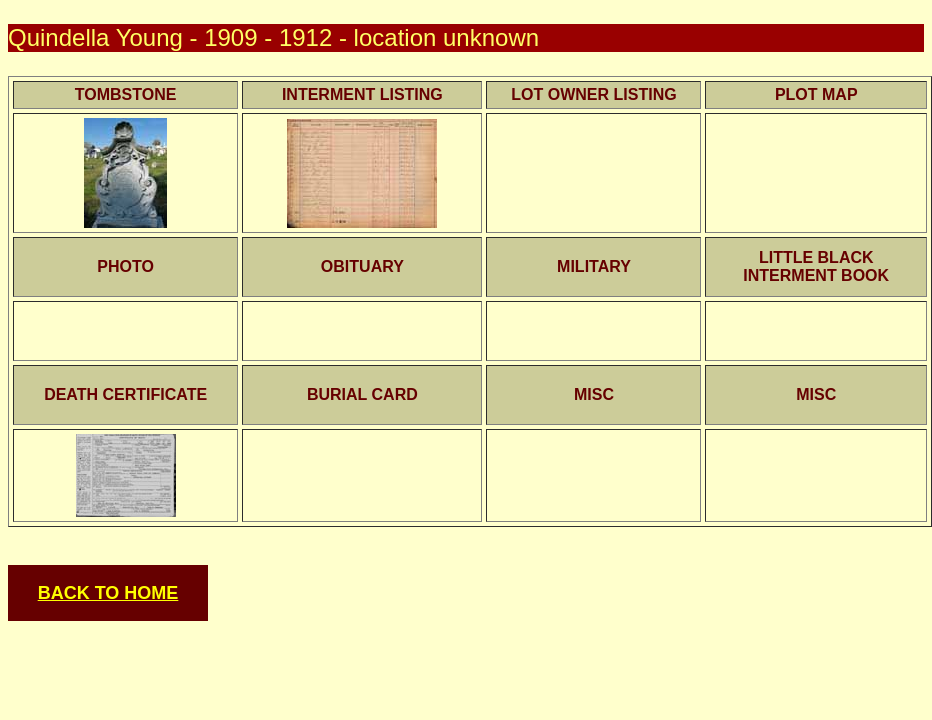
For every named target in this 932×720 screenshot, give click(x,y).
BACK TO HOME (108, 593)
